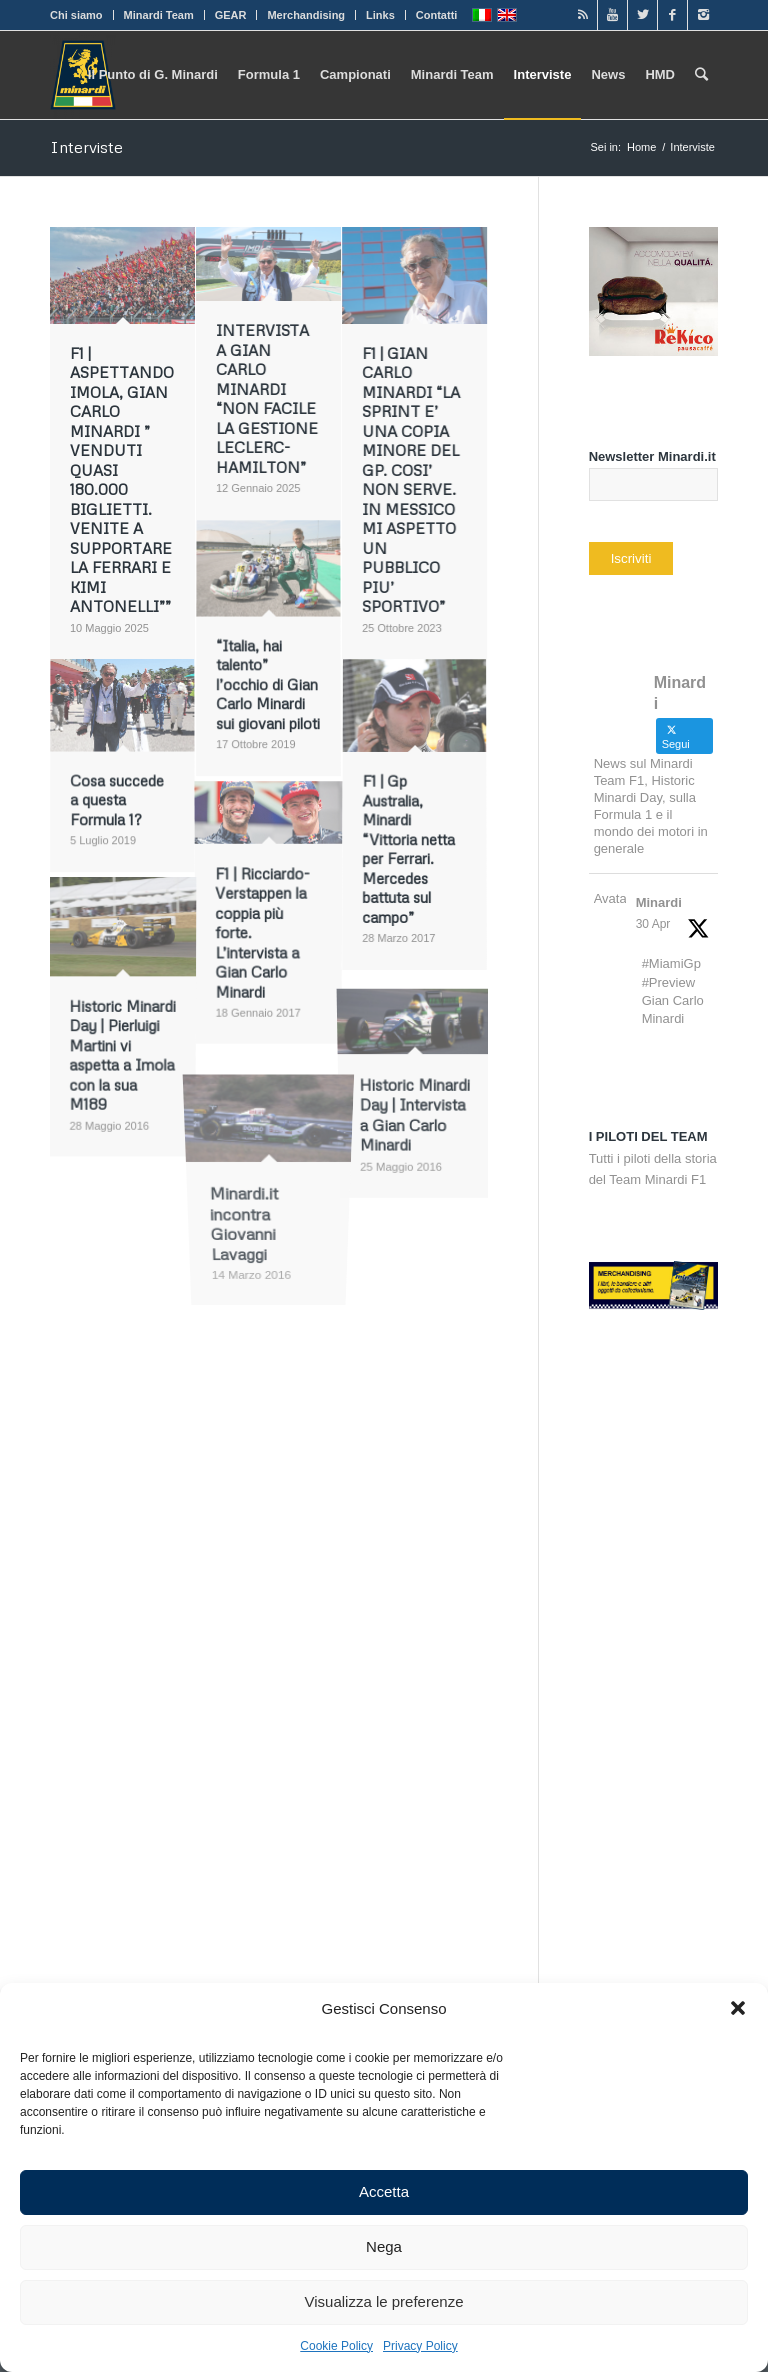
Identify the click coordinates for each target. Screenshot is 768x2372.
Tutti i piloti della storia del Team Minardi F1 (653, 1158)
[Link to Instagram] (703, 15)
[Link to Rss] (582, 15)
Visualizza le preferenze (384, 2301)
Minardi (659, 902)
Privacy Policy (420, 2346)
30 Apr (653, 924)
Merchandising (306, 15)
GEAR (231, 15)
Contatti (437, 15)
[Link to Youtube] (612, 15)
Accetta (384, 2191)
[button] (738, 2008)
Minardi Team (159, 15)
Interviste (86, 147)
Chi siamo (76, 15)
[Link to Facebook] (672, 15)
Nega (384, 2246)
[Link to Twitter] (642, 15)
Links (380, 15)
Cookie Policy (336, 2346)
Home (641, 147)
